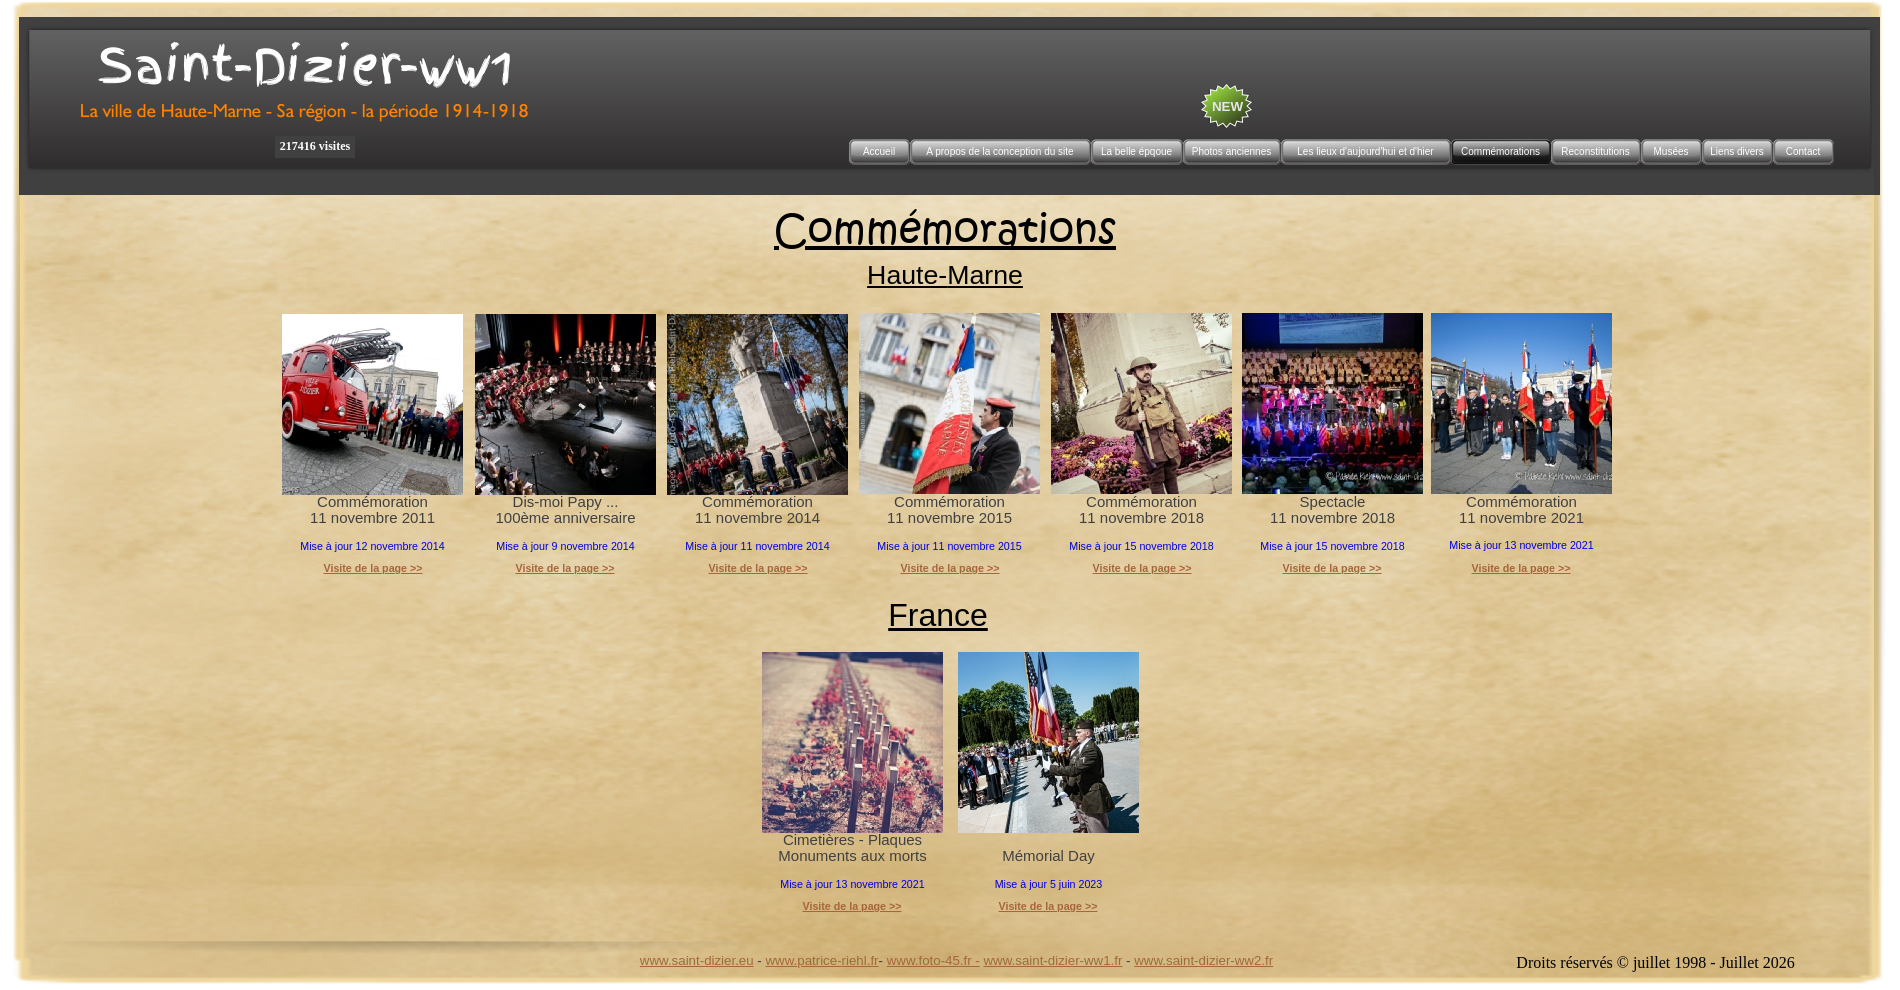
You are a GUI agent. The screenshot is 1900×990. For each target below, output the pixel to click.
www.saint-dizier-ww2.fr (1203, 960)
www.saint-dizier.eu (697, 960)
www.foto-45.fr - (933, 960)
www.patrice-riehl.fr (821, 960)
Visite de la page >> (564, 568)
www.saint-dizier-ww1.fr (1053, 960)
